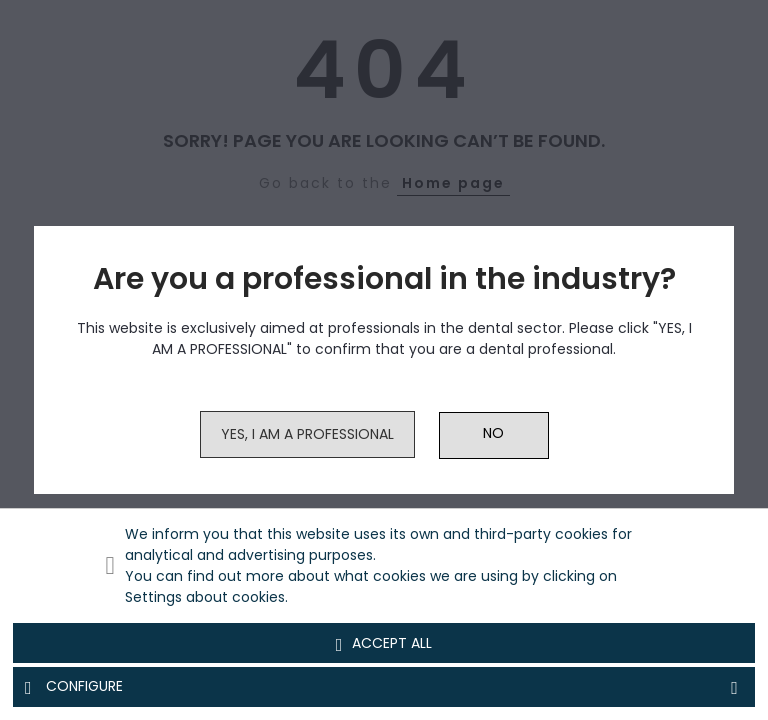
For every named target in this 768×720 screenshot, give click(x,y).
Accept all (384, 644)
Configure (384, 687)
